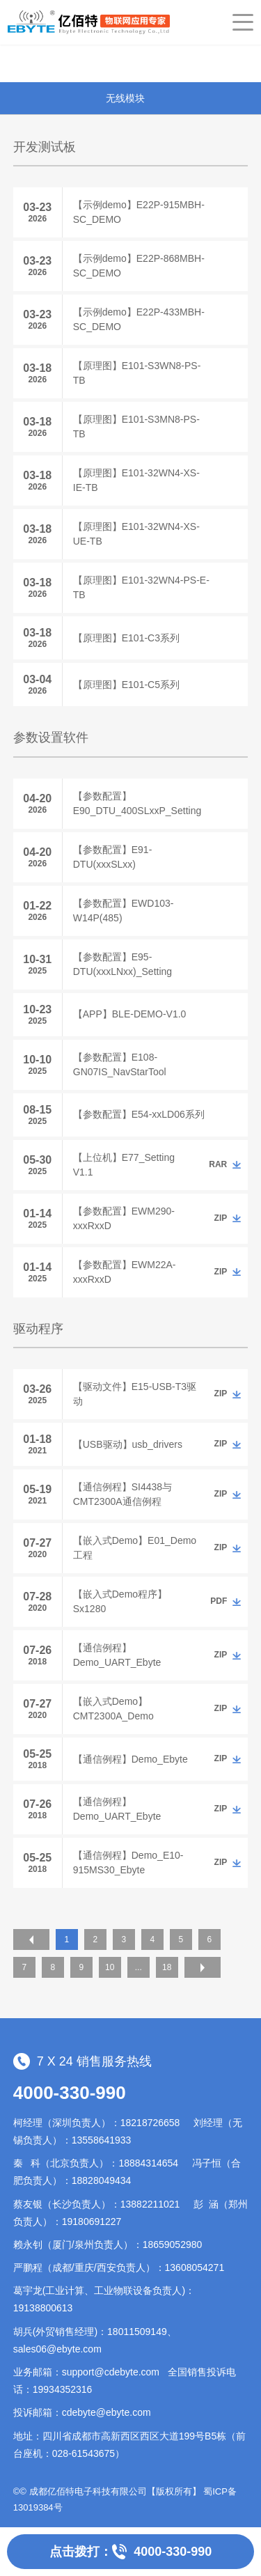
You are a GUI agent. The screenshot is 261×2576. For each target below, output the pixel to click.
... (138, 1967)
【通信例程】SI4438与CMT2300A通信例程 (122, 1494)
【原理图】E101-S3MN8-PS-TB (136, 426)
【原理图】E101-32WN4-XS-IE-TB (136, 480)
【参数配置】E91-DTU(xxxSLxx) (112, 857)
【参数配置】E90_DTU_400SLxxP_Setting (137, 803)
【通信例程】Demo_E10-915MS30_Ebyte (128, 1862)
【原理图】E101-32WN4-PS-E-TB (141, 587)
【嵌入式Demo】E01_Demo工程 (134, 1548)
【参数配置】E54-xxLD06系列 (139, 1114)
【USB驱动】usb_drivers (127, 1444)
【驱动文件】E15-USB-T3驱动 (134, 1394)
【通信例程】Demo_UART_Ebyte (117, 1655)
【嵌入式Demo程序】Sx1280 (120, 1601)
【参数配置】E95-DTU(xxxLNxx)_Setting (122, 964)
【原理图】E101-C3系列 (126, 637)
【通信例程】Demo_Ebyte (130, 1759)
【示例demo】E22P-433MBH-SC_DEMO (139, 319)
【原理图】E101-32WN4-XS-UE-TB (136, 534)
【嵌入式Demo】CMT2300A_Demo (113, 1709)
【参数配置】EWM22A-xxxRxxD (124, 1272)
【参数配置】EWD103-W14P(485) (123, 910)
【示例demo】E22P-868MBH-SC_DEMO (139, 266)
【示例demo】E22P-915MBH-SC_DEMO (139, 212)
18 (166, 1967)
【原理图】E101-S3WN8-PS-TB (137, 373)
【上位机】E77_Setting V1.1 (124, 1165)
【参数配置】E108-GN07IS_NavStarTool (119, 1064)
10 (109, 1967)
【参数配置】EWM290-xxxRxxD (124, 1218)
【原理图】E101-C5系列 (126, 684)
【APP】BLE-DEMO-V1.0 (130, 1014)
